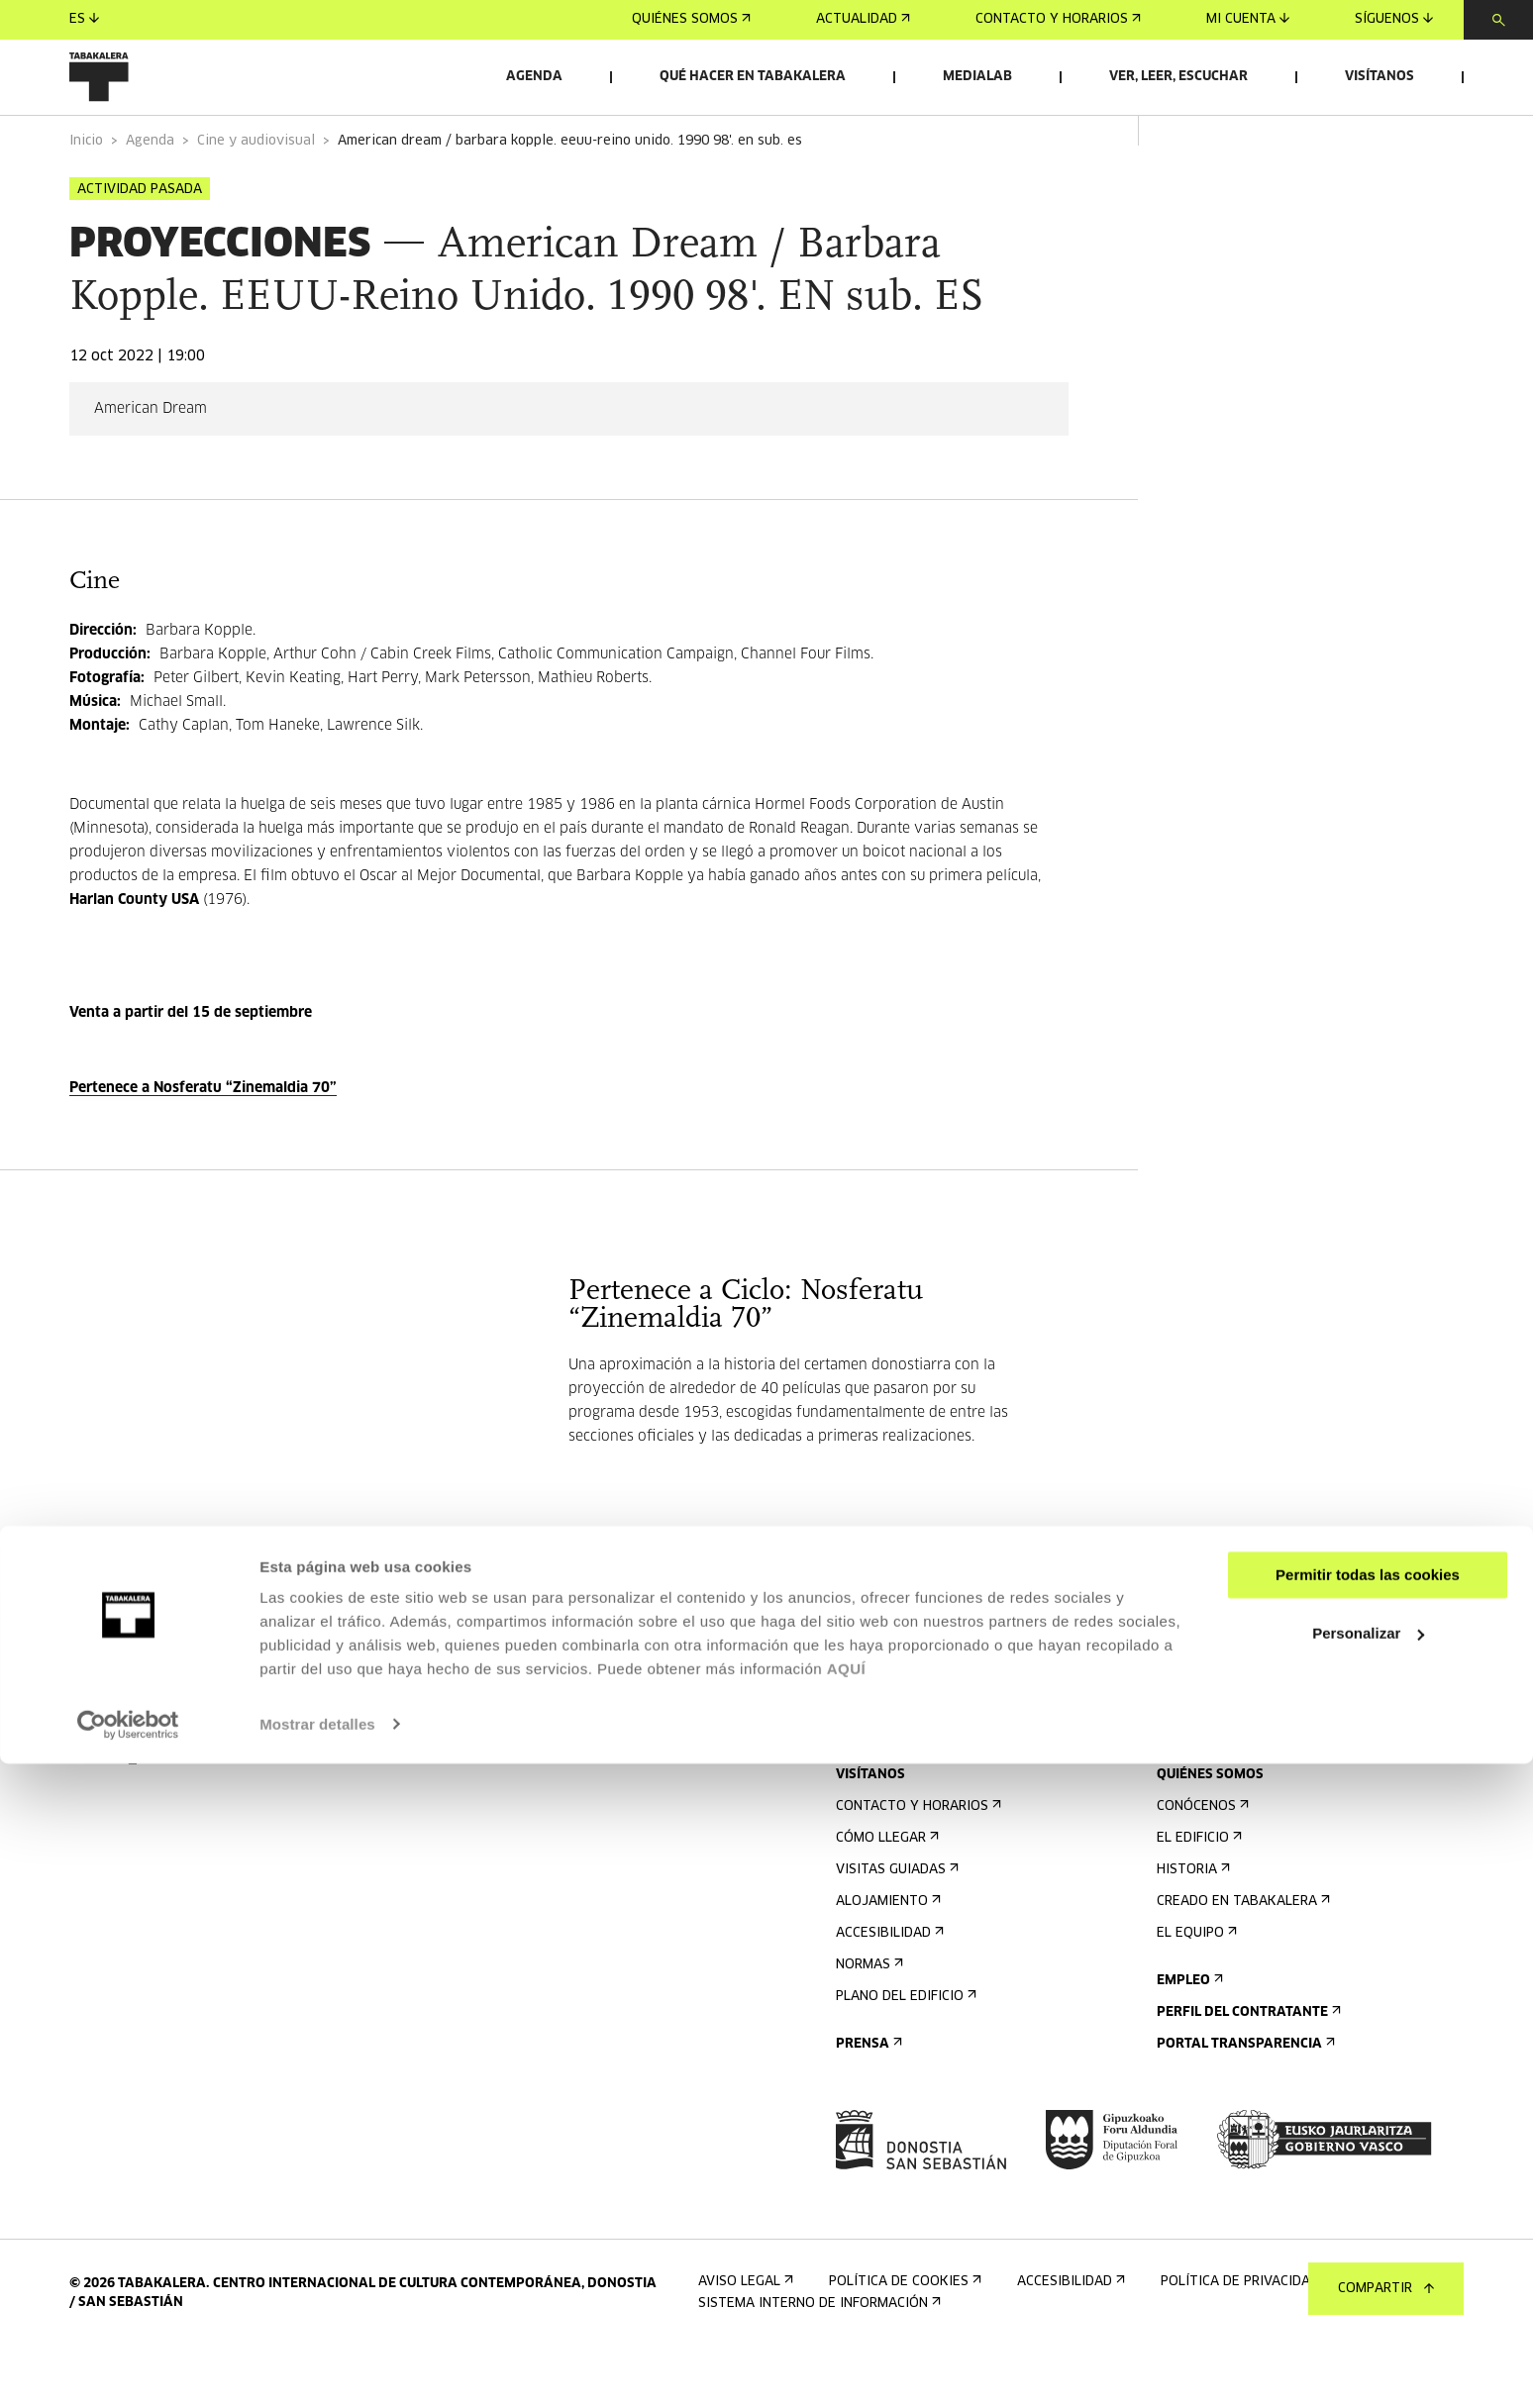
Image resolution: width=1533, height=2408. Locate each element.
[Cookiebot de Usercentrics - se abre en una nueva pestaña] (128, 2369)
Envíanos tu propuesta (1246, 1782)
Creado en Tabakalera (1241, 1957)
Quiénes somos (691, 19)
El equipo (1195, 1988)
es (84, 19)
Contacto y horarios (1058, 19)
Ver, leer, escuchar (1178, 76)
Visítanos (1379, 76)
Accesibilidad (888, 1988)
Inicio (86, 196)
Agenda (534, 76)
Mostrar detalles (317, 2368)
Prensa (867, 2099)
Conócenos (1201, 1862)
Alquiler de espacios (1236, 1751)
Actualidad (863, 19)
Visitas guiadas (895, 1925)
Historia (1191, 1925)
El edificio (1197, 1893)
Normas (867, 2020)
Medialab (977, 76)
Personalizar (1368, 2277)
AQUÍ (847, 2314)
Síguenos (1394, 19)
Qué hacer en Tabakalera (753, 76)
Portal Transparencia (1244, 2099)
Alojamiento (886, 1957)
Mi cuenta (1247, 19)
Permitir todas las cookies (1368, 2220)
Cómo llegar (885, 1893)
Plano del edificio (904, 2052)
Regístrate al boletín (919, 1751)
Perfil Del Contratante (1247, 2067)
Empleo (1188, 2036)
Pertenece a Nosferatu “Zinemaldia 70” (203, 1144)
